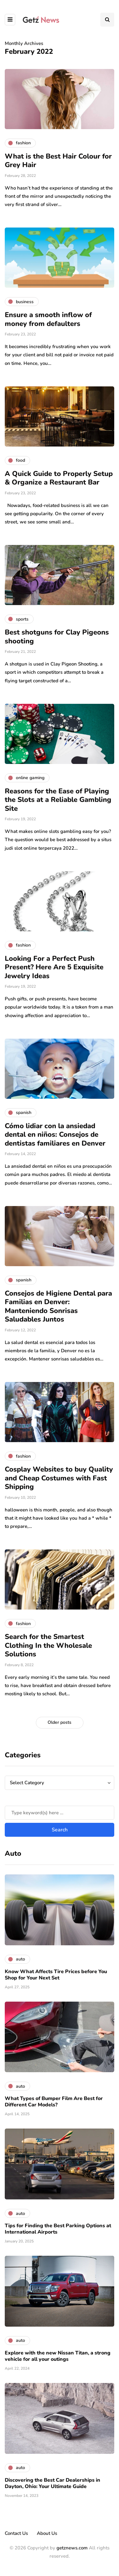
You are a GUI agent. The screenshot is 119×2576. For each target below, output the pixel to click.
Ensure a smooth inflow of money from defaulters (48, 319)
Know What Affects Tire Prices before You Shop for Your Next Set (56, 1974)
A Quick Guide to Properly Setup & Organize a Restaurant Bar (59, 478)
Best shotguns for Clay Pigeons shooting (57, 637)
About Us (47, 2533)
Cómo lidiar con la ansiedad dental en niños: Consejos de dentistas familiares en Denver (55, 1134)
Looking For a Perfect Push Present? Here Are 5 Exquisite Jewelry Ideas (54, 967)
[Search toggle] (107, 20)
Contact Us (16, 2533)
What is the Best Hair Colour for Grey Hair (58, 161)
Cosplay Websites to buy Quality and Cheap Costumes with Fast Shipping (59, 1478)
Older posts (59, 1722)
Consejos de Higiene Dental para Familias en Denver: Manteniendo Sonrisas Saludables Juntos (58, 1306)
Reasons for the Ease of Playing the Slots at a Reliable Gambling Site (58, 799)
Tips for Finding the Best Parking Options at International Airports (58, 2228)
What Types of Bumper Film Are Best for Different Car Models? (54, 2101)
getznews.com (72, 2548)
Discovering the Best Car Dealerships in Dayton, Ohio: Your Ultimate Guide (52, 2483)
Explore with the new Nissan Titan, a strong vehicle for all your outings (57, 2356)
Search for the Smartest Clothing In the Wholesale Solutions (48, 1645)
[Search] (59, 1813)
